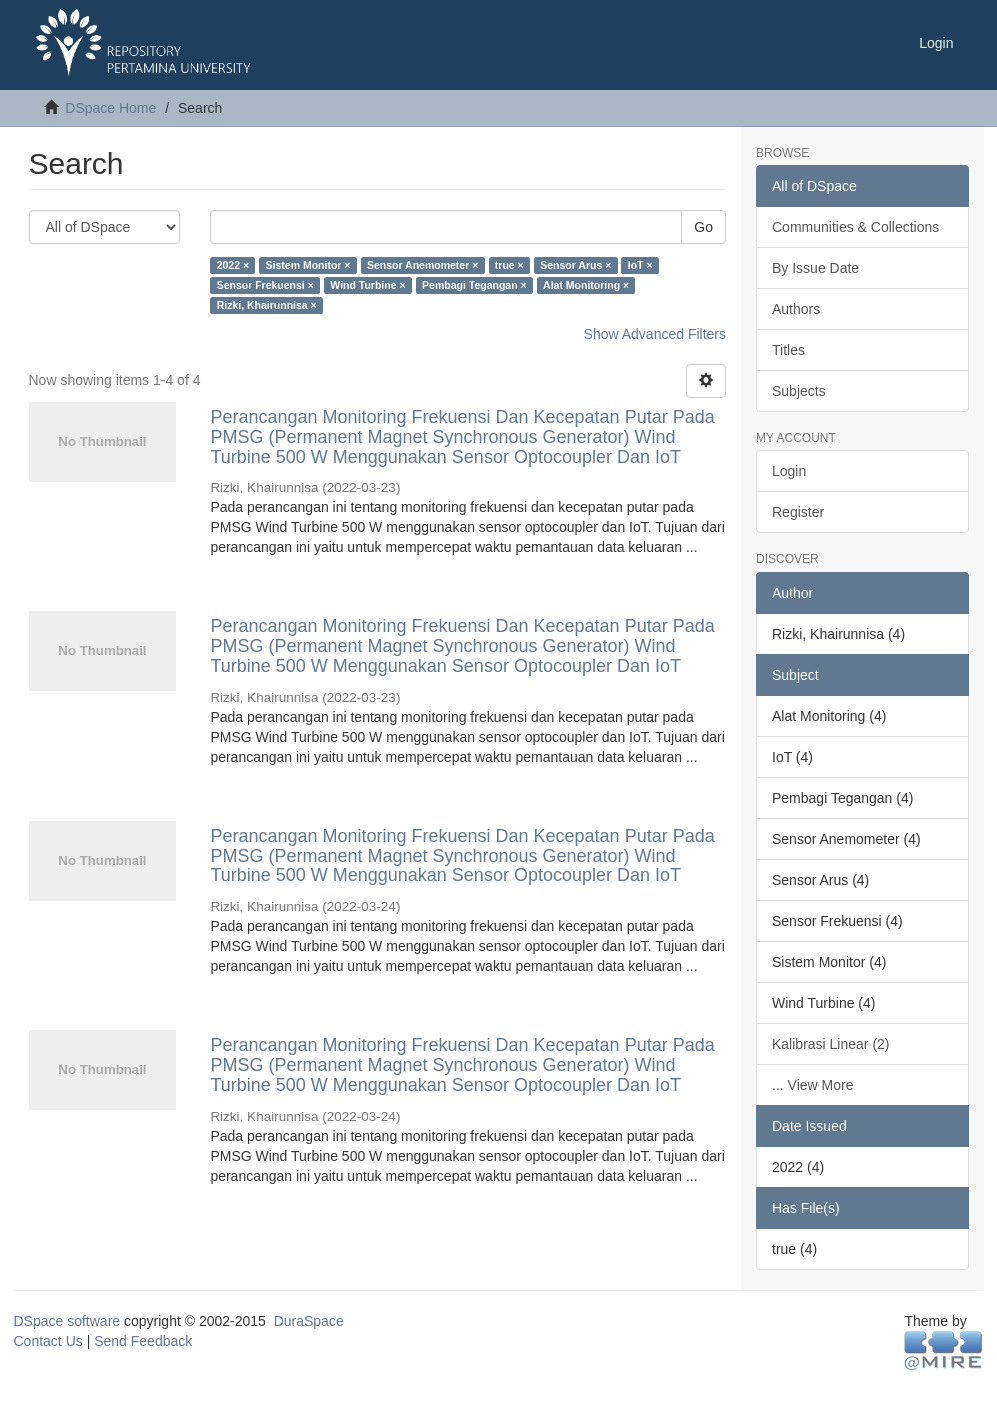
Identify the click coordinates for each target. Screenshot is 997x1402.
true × (509, 265)
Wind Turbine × (367, 285)
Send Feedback (143, 1341)
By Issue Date (815, 268)
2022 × (233, 265)
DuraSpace (309, 1321)
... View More (812, 1085)
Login (789, 471)
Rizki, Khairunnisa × (267, 305)
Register (798, 512)
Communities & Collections (855, 227)
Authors (796, 309)
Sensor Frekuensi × (265, 285)
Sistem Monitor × (308, 265)
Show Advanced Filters (655, 334)
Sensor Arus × (575, 265)
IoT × (640, 265)
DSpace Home (110, 108)
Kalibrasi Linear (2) (831, 1044)
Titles (788, 350)
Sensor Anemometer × (422, 265)
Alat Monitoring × (586, 285)
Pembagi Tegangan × (474, 285)
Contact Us (48, 1341)
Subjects (799, 391)
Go (703, 227)
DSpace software (67, 1321)
